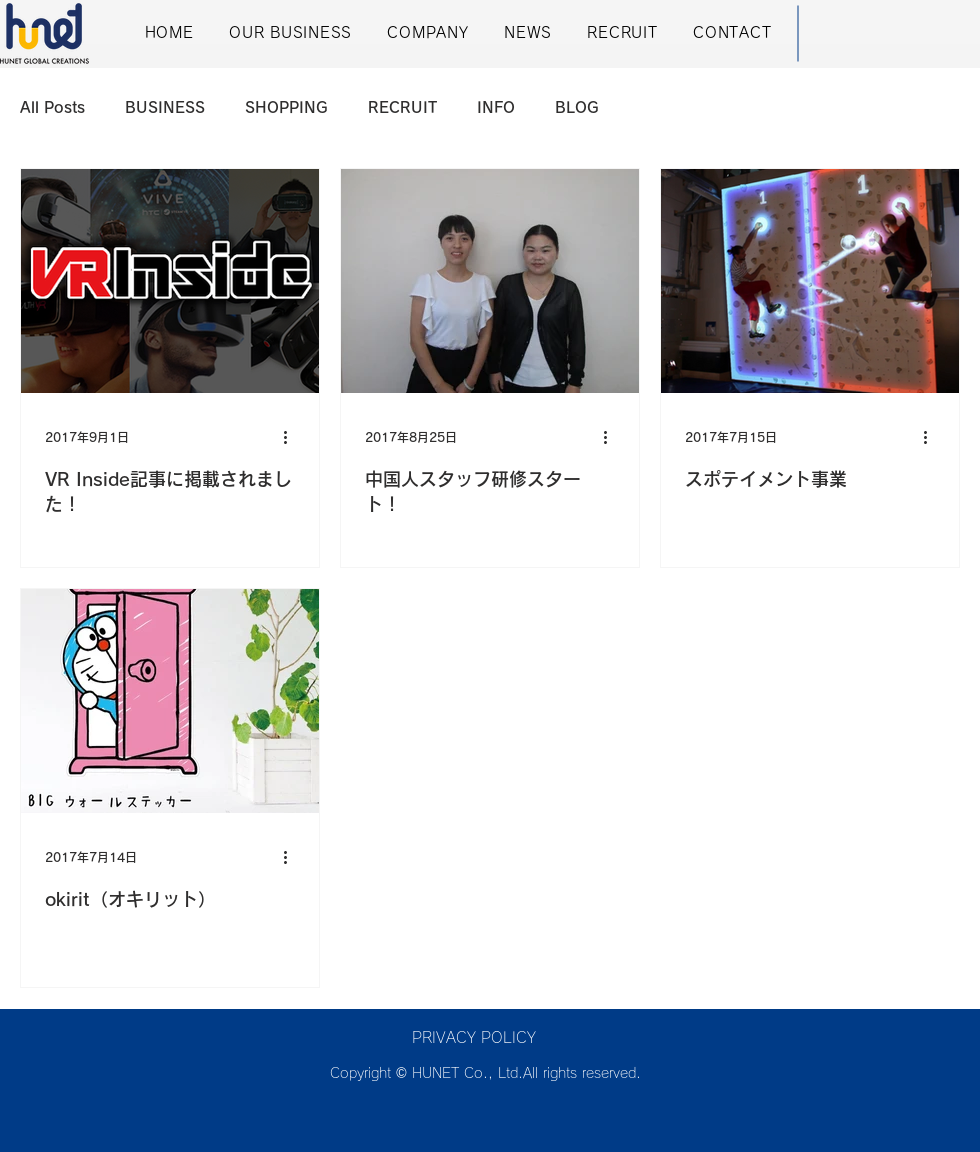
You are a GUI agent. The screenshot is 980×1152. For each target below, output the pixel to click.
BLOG (577, 107)
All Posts (52, 107)
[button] (290, 33)
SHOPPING (286, 107)
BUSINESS (165, 107)
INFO (496, 107)
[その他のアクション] (292, 437)
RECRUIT (402, 107)
